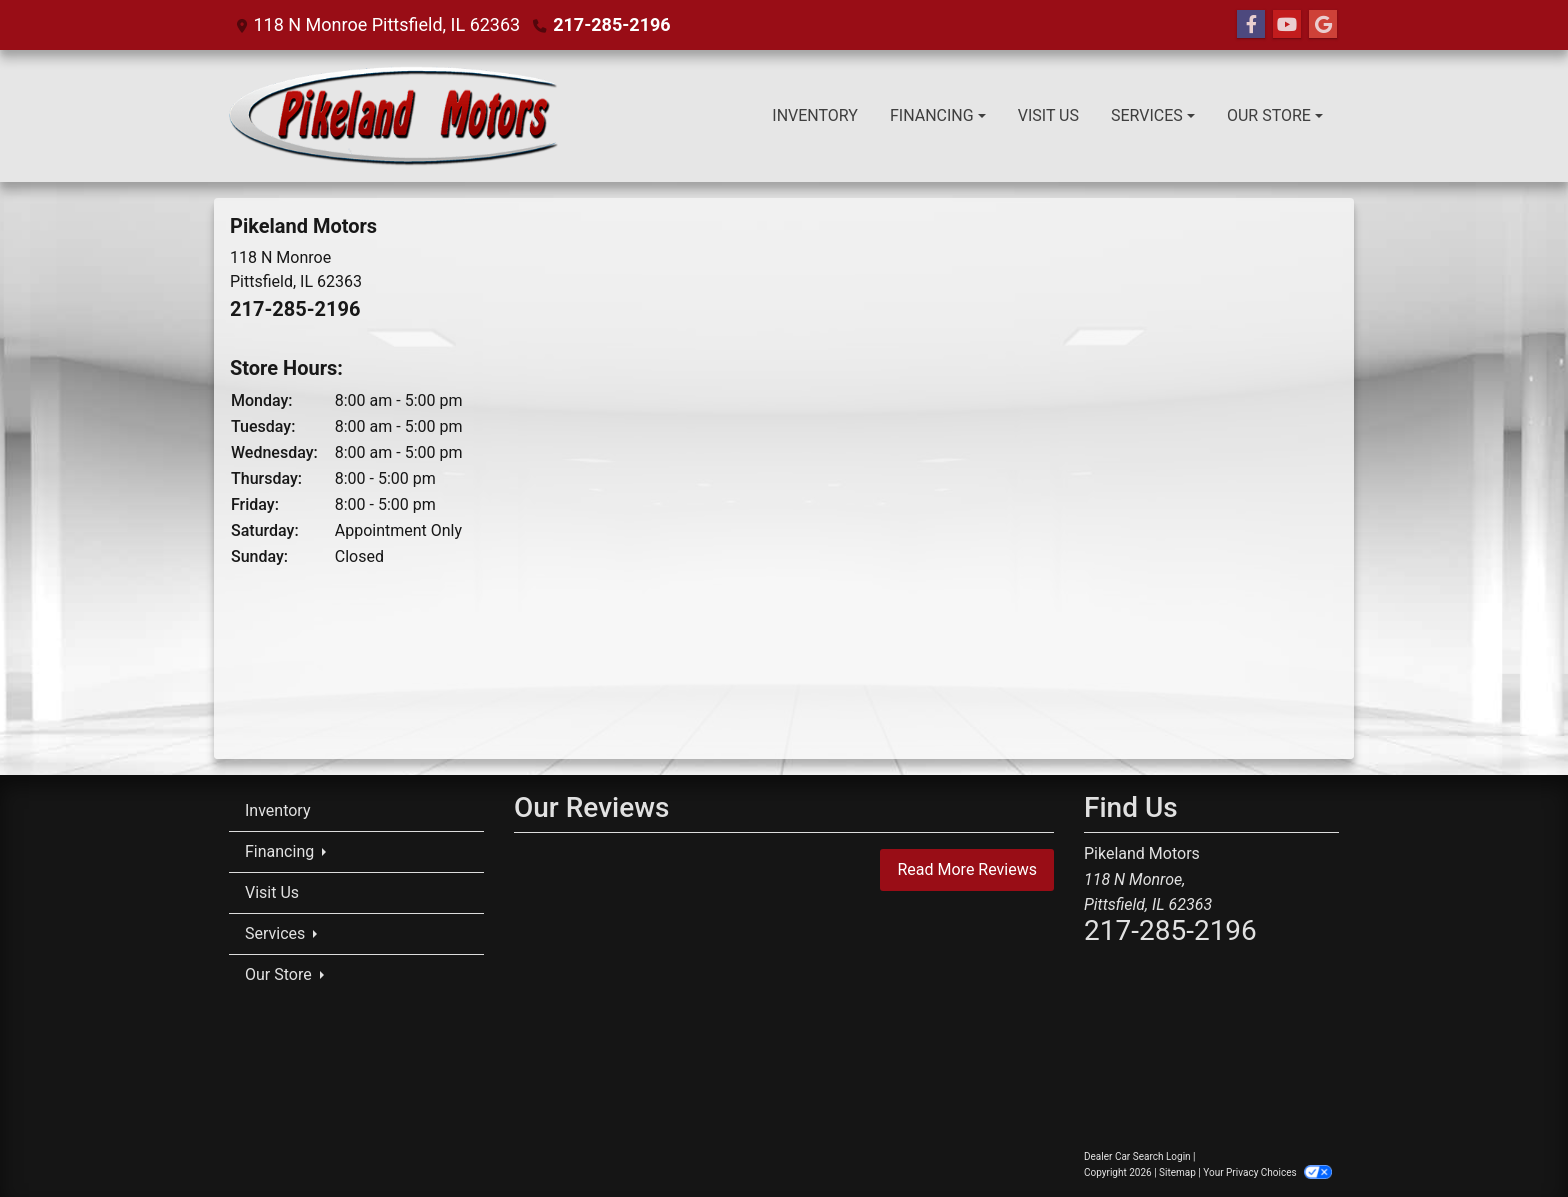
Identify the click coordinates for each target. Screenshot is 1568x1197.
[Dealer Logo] (393, 116)
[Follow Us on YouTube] (1287, 25)
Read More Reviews (967, 869)
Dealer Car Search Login (1137, 1156)
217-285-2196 (611, 24)
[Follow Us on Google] (1323, 25)
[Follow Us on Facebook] (1251, 25)
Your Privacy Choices (1267, 1172)
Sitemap (1177, 1172)
